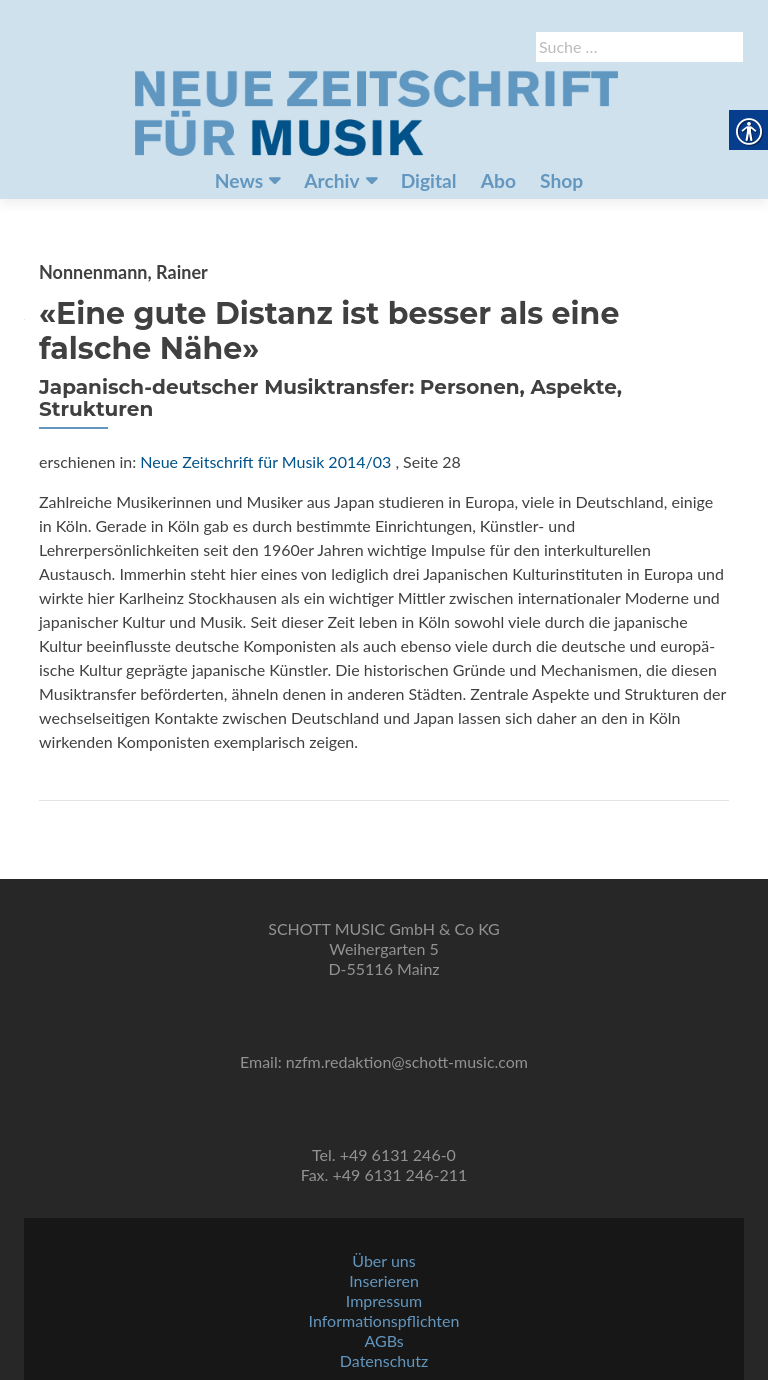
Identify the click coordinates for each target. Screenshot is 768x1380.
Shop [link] (561, 180)
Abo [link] (498, 180)
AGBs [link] (383, 1340)
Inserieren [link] (384, 1280)
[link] (376, 111)
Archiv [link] (331, 180)
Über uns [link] (383, 1260)
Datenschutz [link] (384, 1360)
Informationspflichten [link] (384, 1320)
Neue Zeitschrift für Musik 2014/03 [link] (265, 461)
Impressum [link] (384, 1300)
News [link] (239, 180)
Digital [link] (429, 180)
